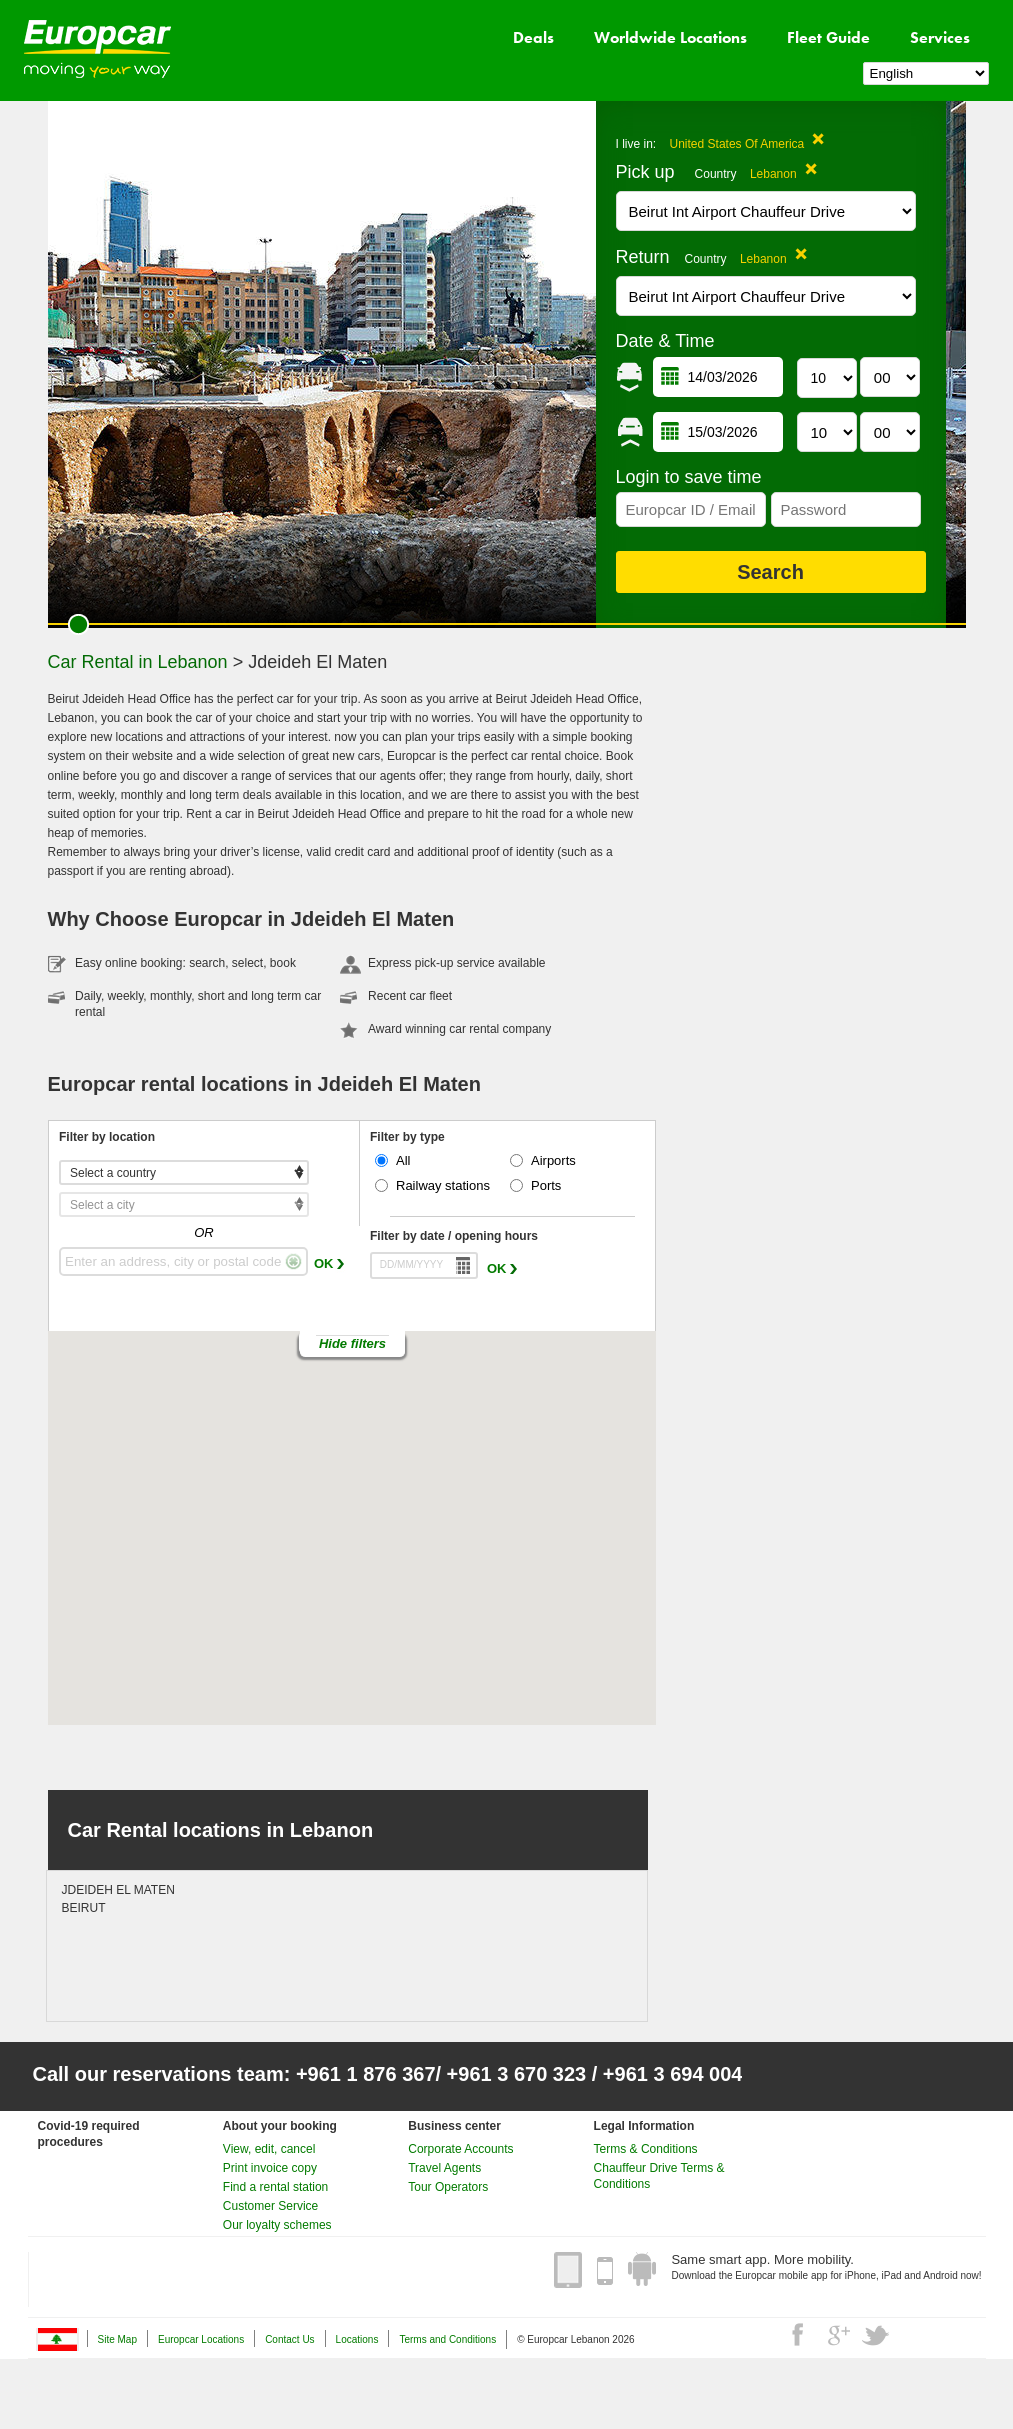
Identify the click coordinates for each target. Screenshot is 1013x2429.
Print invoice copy (270, 2168)
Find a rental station (275, 2187)
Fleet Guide (828, 37)
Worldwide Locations (670, 37)
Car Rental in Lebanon (138, 662)
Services (940, 37)
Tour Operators (448, 2187)
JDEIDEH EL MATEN (118, 1890)
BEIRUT (84, 1908)
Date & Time (665, 341)
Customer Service (270, 2206)
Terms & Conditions (646, 2149)
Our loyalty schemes (277, 2225)
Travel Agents (444, 2168)
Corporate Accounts (460, 2149)
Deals (533, 37)
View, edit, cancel (269, 2149)
